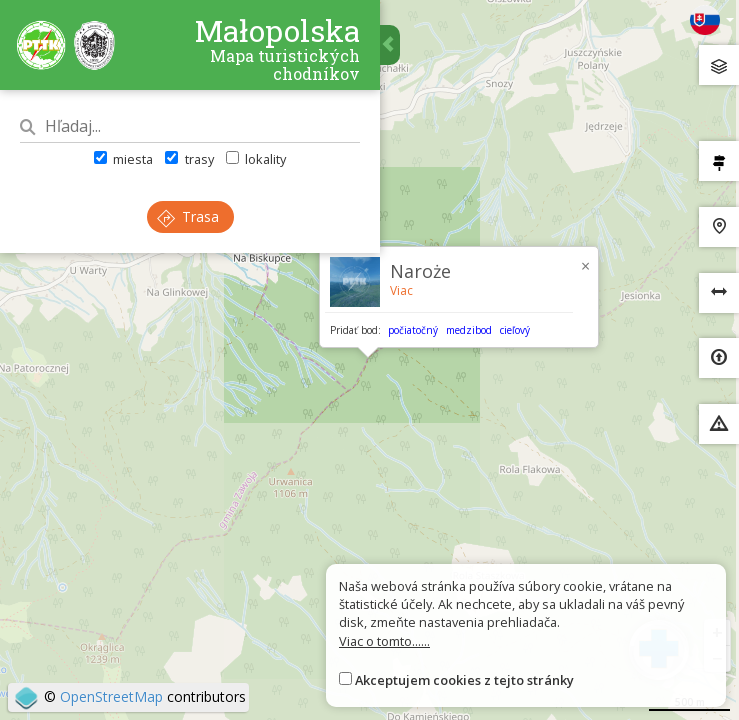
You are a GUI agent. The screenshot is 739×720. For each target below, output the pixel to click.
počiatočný (413, 330)
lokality (256, 159)
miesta (123, 159)
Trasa (188, 216)
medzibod (469, 330)
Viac (401, 290)
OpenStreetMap (111, 696)
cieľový (515, 330)
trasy (189, 159)
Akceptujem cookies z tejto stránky (464, 680)
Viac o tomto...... (384, 641)
